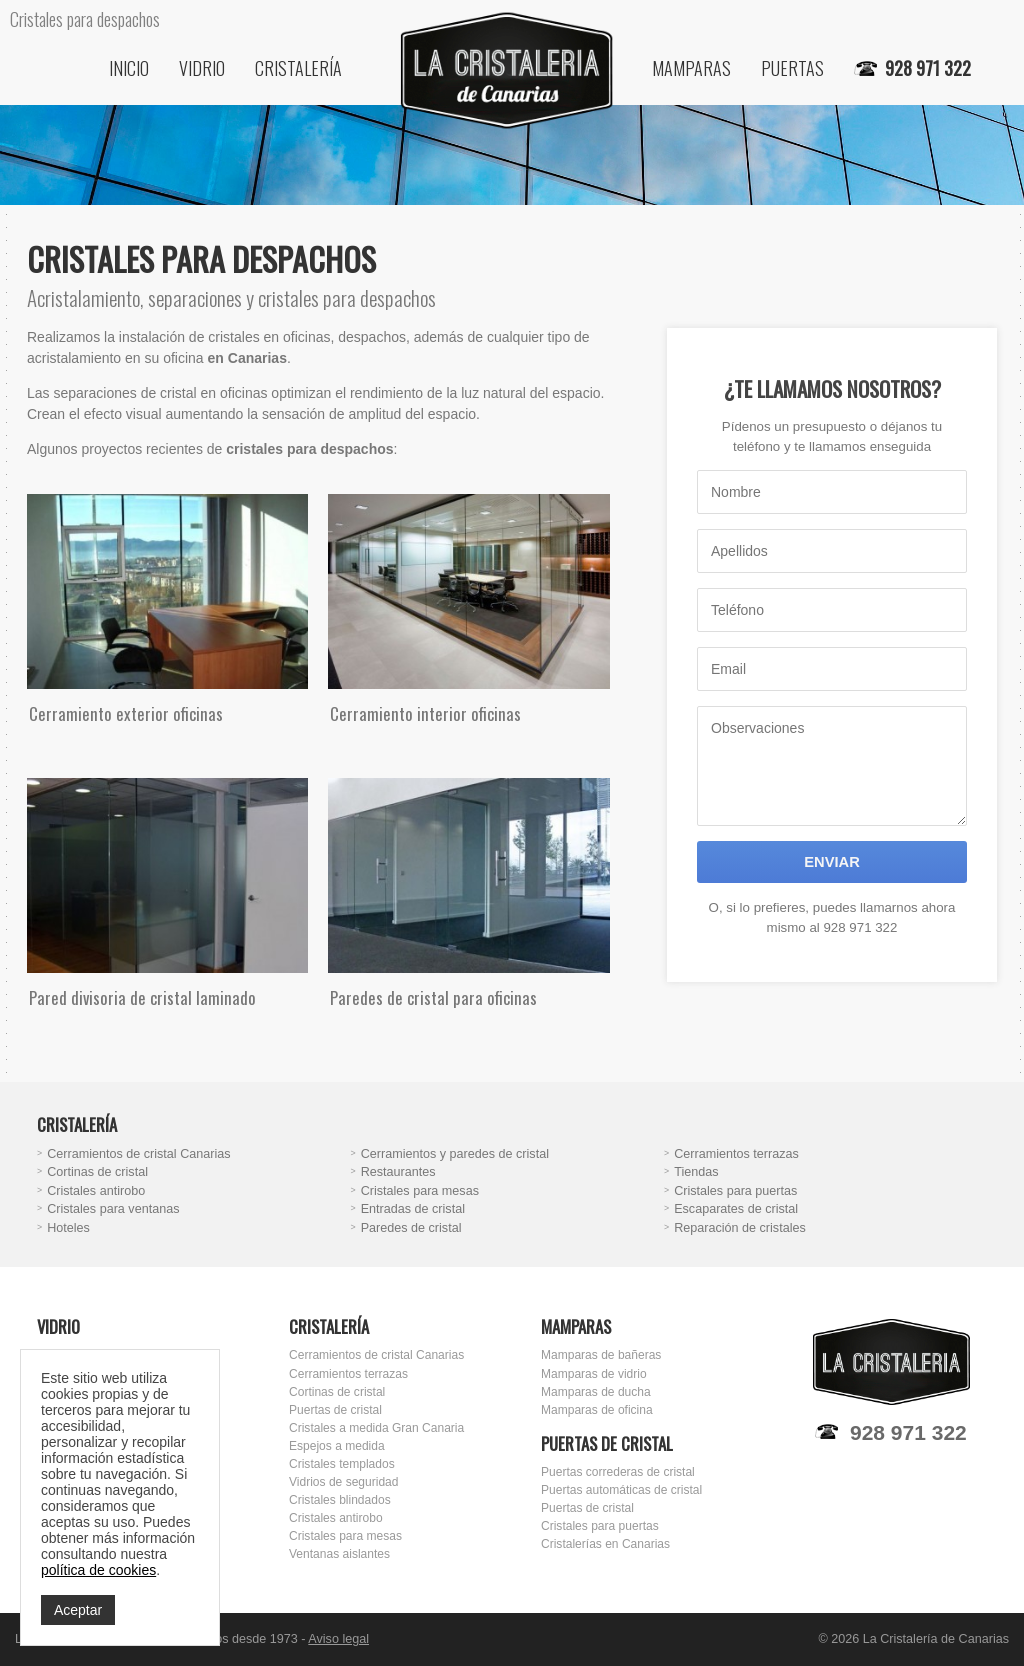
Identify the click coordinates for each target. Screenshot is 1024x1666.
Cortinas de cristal (97, 1172)
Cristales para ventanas (113, 1209)
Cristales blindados (340, 1500)
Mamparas (691, 68)
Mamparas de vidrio (594, 1374)
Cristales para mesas (420, 1191)
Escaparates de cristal (736, 1209)
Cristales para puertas (735, 1191)
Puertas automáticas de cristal (621, 1490)
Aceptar (78, 1610)
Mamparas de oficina (597, 1410)
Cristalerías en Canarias (605, 1544)
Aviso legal (338, 1639)
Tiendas (696, 1172)
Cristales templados (342, 1464)
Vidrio (202, 68)
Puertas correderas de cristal (618, 1472)
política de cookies (98, 1570)
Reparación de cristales (740, 1228)
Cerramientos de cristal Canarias (138, 1154)
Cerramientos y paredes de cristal (455, 1154)
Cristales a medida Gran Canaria (376, 1428)
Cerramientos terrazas (736, 1154)
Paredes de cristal (411, 1228)
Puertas (792, 68)
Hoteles (68, 1228)
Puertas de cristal (335, 1410)
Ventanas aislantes (339, 1554)
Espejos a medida (337, 1446)
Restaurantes (398, 1172)
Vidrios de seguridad (343, 1482)
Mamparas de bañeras (601, 1355)
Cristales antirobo (96, 1191)
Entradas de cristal (413, 1209)
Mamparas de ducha (596, 1392)
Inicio (129, 68)
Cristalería (298, 68)
